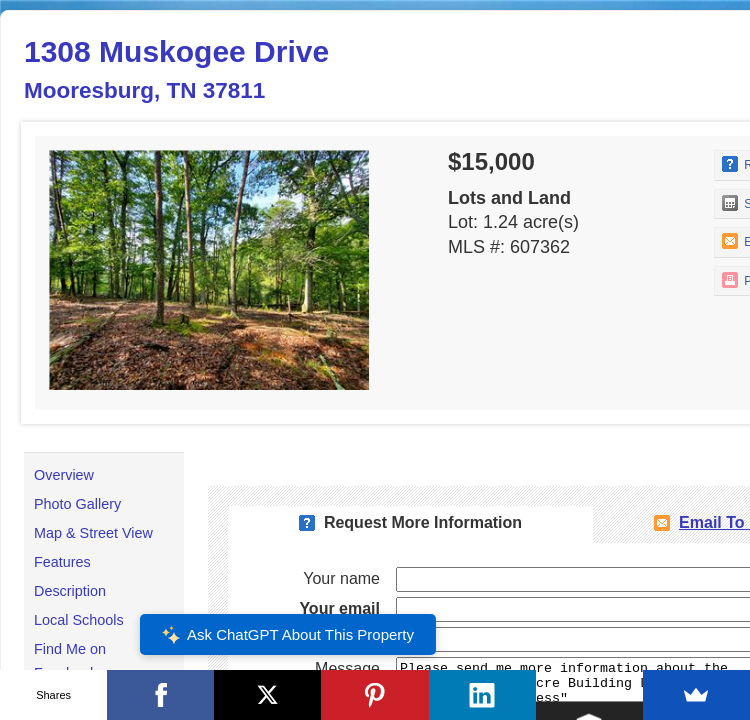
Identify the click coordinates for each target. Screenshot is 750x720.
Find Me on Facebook (70, 661)
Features (62, 562)
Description (70, 591)
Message (347, 668)
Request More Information (423, 522)
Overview (64, 475)
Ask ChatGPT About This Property (288, 635)
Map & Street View (93, 533)
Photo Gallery (77, 504)
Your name (341, 578)
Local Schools (79, 620)
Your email (339, 608)
